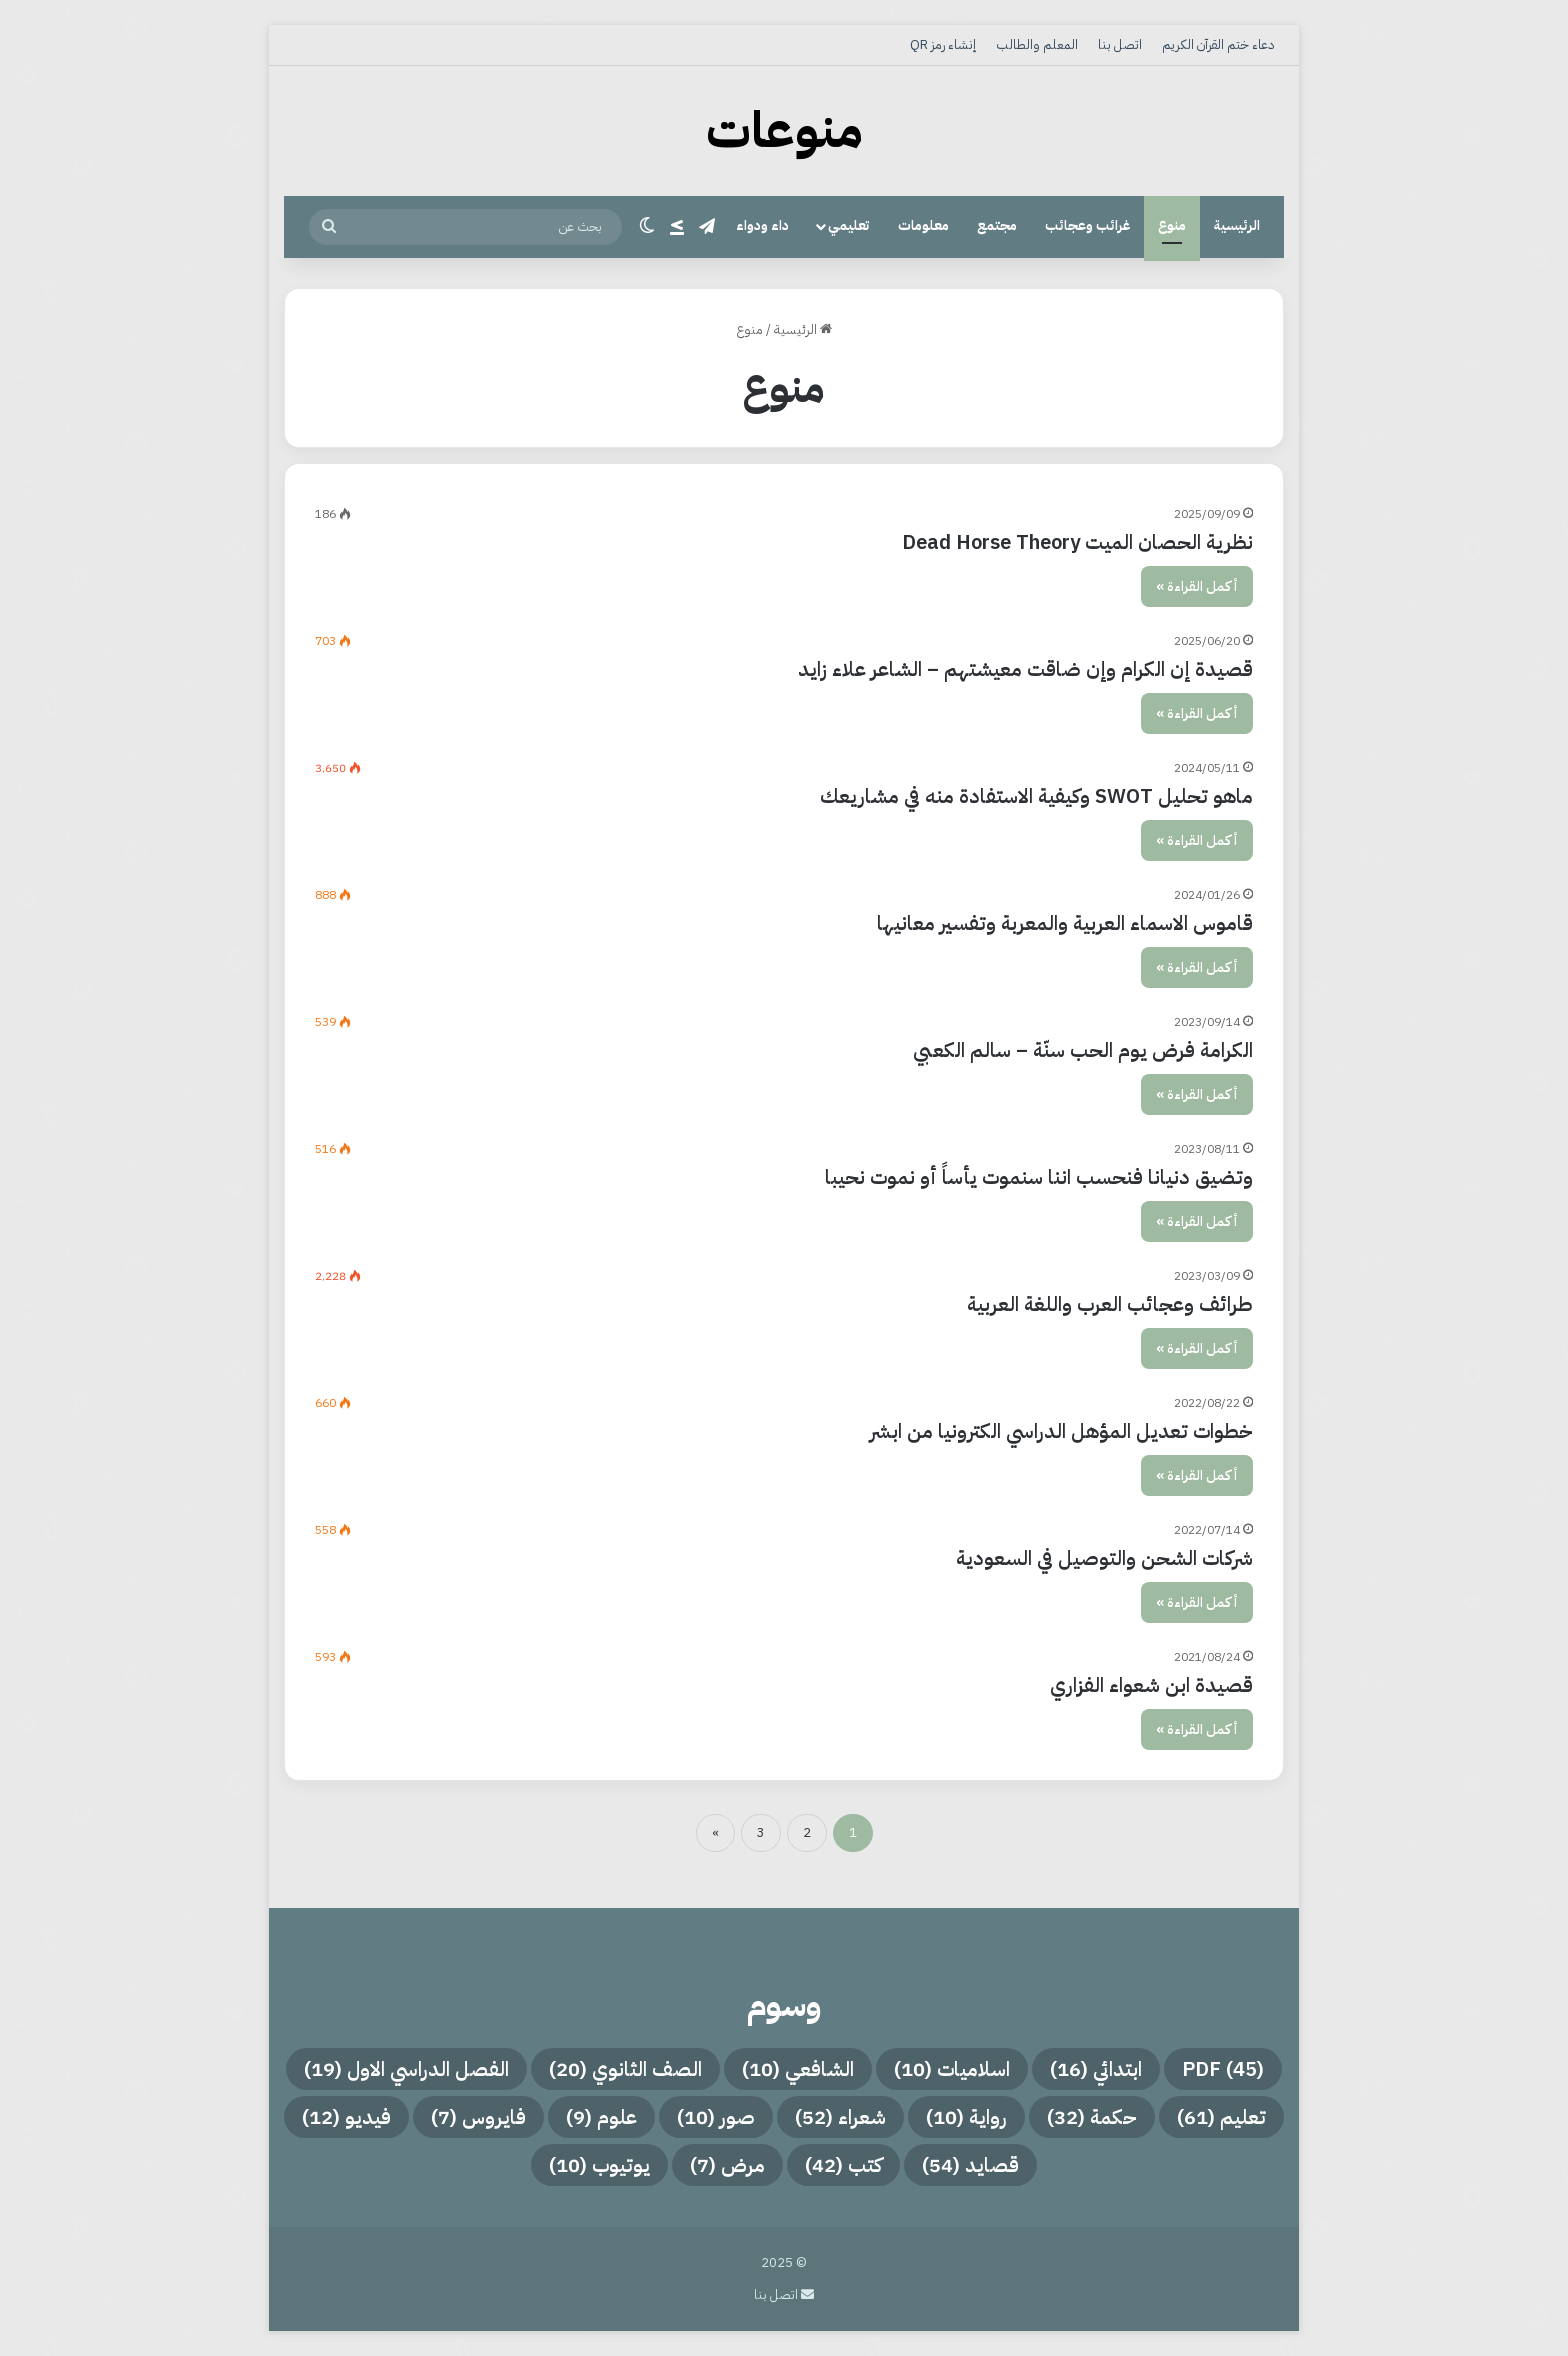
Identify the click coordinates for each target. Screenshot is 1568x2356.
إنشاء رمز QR (943, 44)
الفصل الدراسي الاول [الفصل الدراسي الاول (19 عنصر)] (406, 2069)
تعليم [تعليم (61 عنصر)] (1221, 2117)
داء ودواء (762, 225)
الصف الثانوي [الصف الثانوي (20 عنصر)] (625, 2069)
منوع (1172, 225)
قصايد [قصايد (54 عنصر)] (970, 2165)
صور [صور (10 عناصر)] (716, 2117)
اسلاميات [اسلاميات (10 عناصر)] (952, 2069)
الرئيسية (1237, 225)
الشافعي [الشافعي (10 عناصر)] (798, 2069)
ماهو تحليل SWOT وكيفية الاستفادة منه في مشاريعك (1036, 796)
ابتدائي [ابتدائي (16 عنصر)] (1096, 2069)
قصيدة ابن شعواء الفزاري (1151, 1685)
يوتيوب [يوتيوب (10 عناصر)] (599, 2165)
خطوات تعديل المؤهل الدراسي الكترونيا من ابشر (1061, 1431)
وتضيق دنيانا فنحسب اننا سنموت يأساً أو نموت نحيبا (1039, 1177)
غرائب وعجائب (1087, 225)
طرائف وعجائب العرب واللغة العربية (1110, 1304)
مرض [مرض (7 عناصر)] (727, 2165)
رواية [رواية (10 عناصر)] (966, 2117)
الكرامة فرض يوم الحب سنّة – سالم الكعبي (1083, 1050)
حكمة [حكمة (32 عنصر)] (1092, 2117)
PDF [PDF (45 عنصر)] (1223, 2069)
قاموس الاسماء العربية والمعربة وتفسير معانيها (1065, 923)
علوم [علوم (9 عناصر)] (601, 2117)
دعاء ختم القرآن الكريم (1218, 44)
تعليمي (848, 225)
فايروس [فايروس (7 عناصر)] (478, 2117)
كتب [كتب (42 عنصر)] (843, 2165)
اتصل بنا (1120, 44)
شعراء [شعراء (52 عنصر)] (840, 2117)
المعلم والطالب (1037, 44)
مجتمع (997, 225)
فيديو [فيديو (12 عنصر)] (346, 2117)
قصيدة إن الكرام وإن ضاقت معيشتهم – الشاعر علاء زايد (1025, 669)
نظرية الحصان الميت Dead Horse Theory (1077, 542)
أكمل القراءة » (1197, 586)
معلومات (923, 225)
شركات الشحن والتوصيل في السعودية (1104, 1558)
